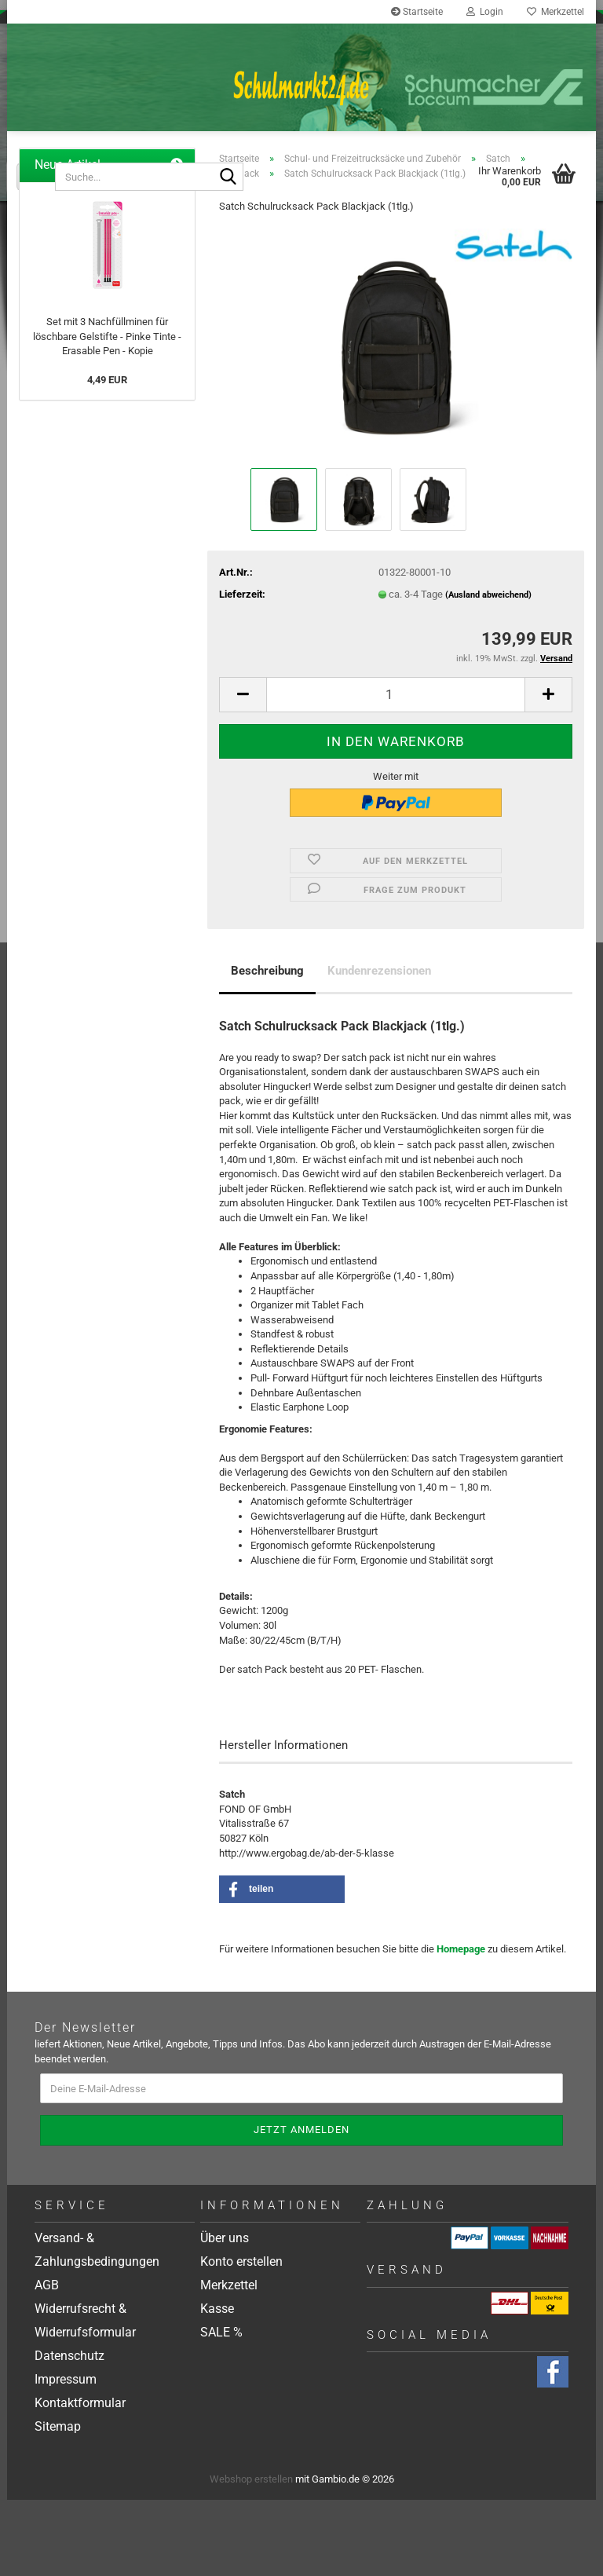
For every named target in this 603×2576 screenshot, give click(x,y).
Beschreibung (267, 1047)
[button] (242, 771)
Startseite (417, 11)
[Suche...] (35, 177)
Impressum (66, 2455)
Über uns (224, 2314)
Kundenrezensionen (379, 1047)
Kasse (217, 2384)
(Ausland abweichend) (488, 671)
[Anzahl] (395, 771)
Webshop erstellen (251, 2555)
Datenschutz (69, 2431)
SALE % (221, 2408)
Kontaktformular (80, 2479)
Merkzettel (555, 11)
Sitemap (58, 2502)
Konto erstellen (241, 2337)
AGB (47, 2361)
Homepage (461, 2025)
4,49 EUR (107, 456)
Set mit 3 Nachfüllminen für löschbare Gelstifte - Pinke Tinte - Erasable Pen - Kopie (107, 412)
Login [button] (484, 11)
